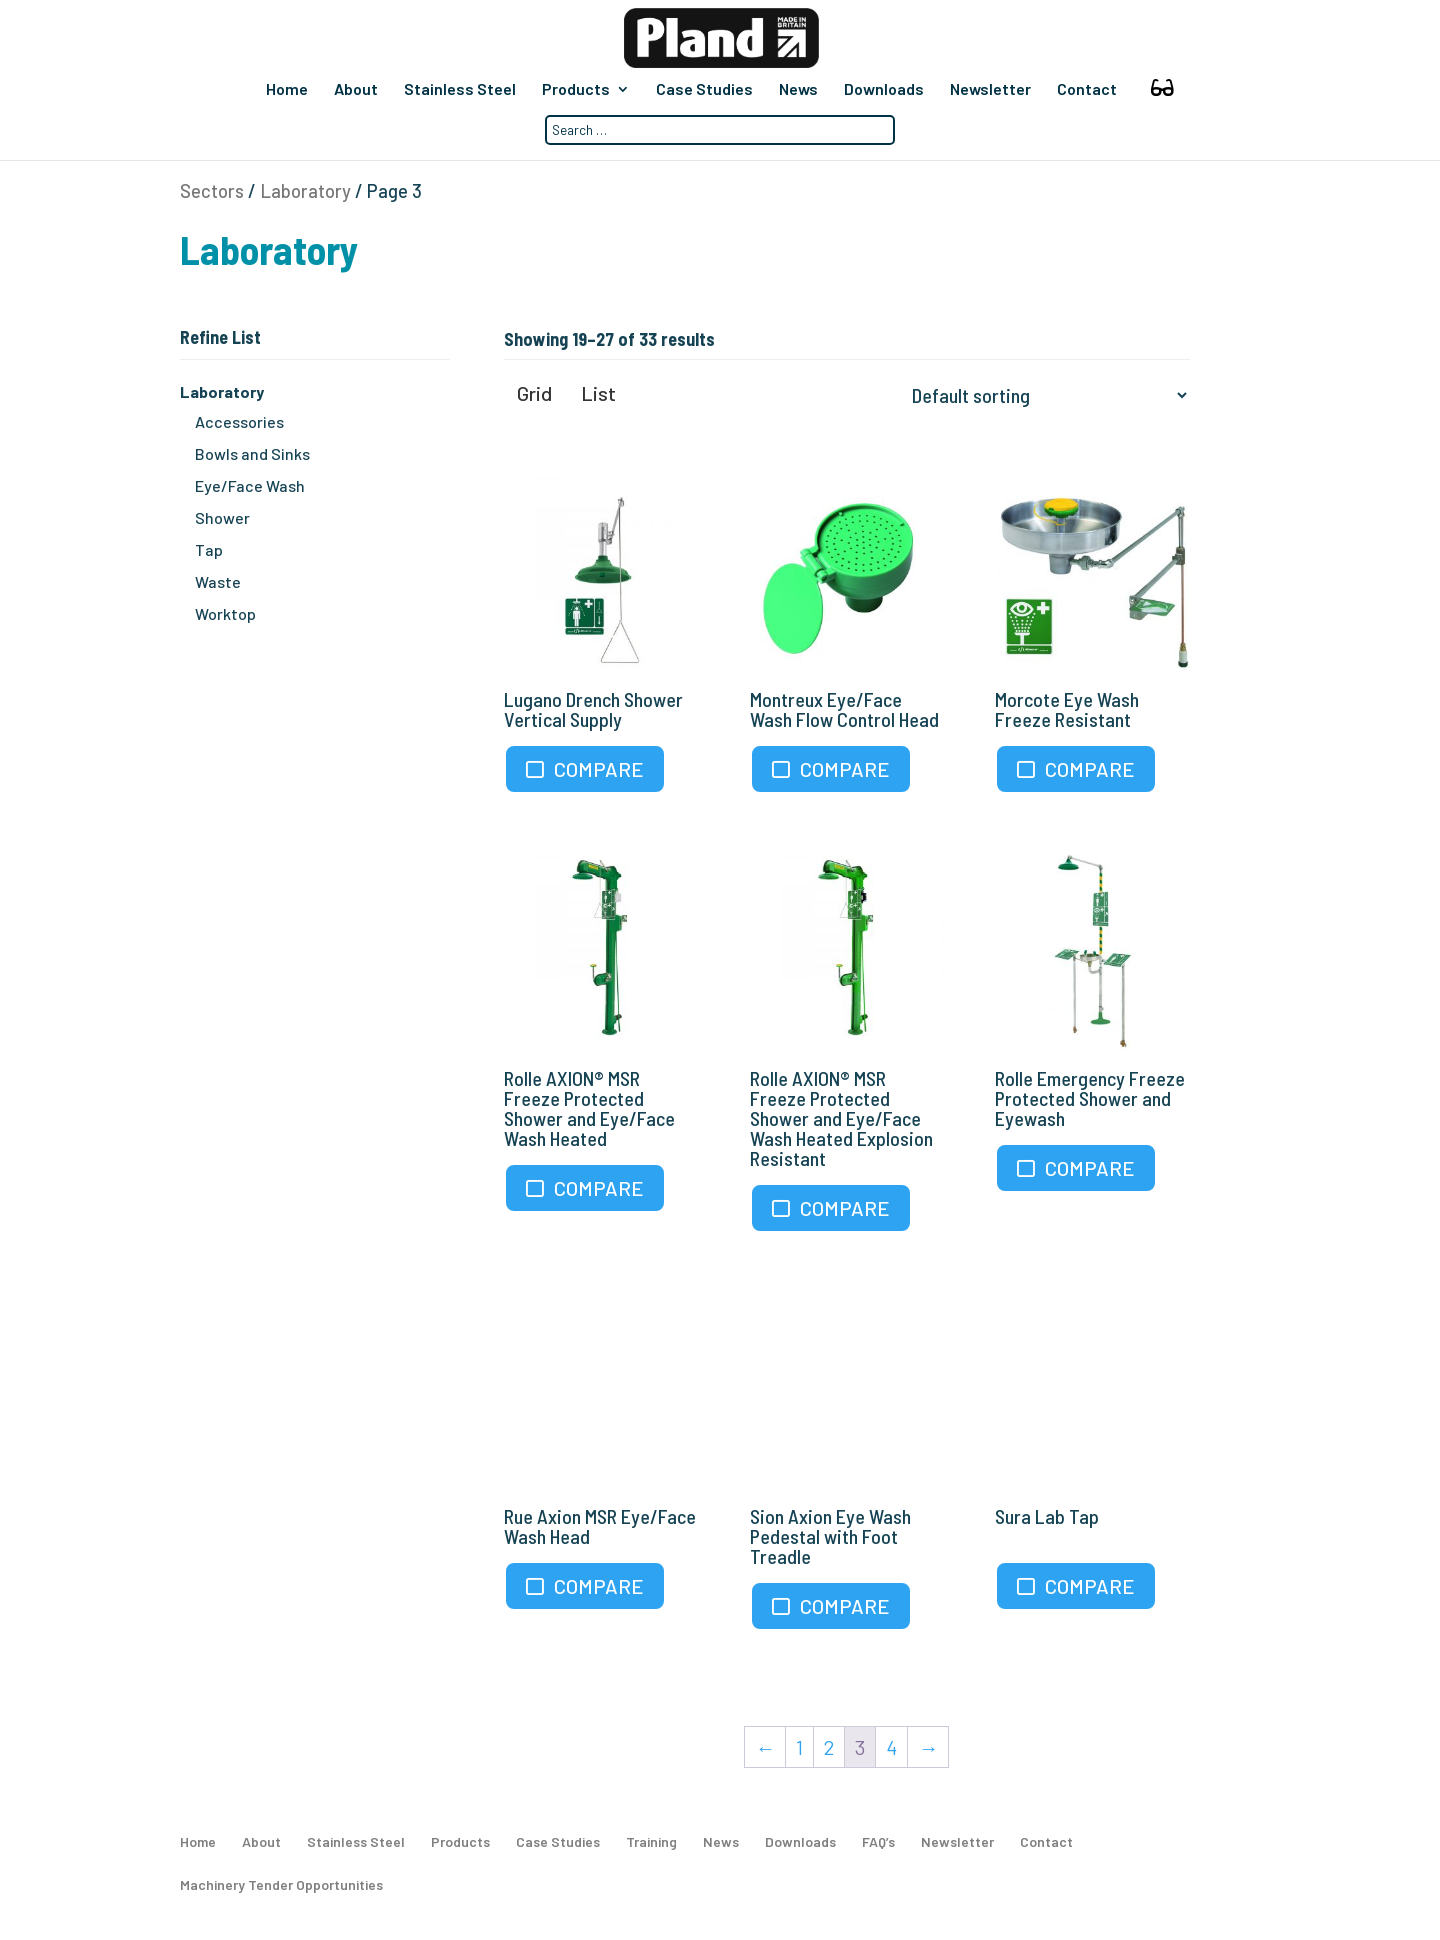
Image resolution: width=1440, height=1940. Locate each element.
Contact (1087, 90)
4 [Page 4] (891, 1747)
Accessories (239, 421)
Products (576, 90)
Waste (218, 581)
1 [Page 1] (799, 1747)
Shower (222, 517)
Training (651, 1841)
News (798, 90)
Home (287, 90)
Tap (209, 549)
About (356, 90)
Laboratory (305, 191)
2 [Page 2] (829, 1747)
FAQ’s (878, 1841)
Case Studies (704, 90)
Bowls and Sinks (252, 453)
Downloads (884, 90)
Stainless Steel (460, 90)
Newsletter (990, 90)
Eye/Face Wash (250, 485)
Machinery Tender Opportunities (281, 1884)
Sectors (212, 191)
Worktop (225, 613)
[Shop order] (1045, 395)
